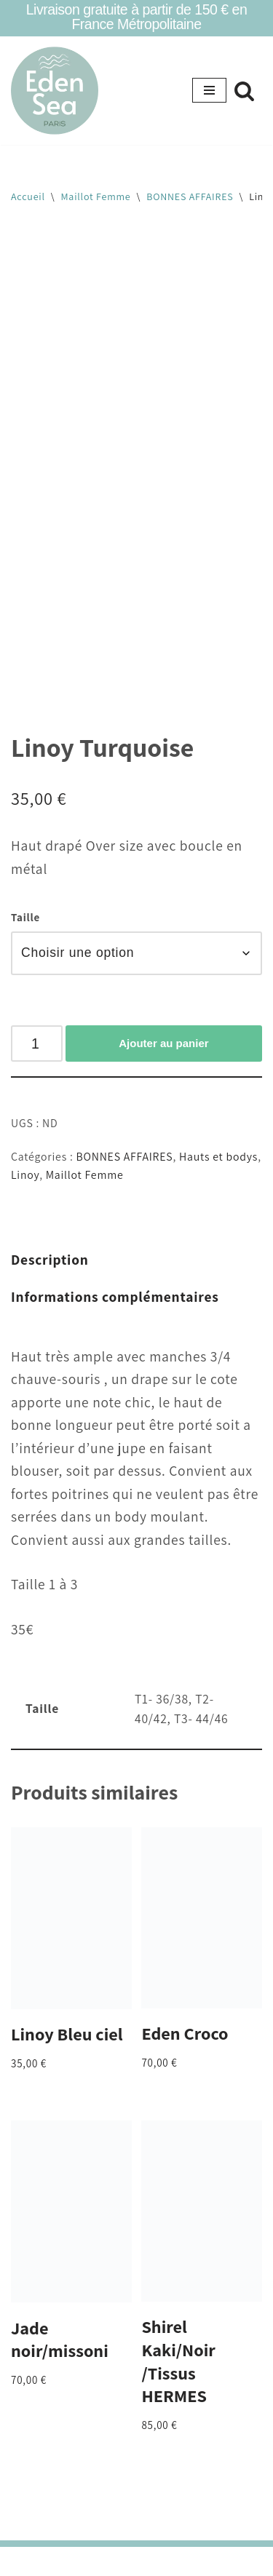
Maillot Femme (96, 196)
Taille (25, 917)
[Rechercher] (244, 90)
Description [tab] (50, 1259)
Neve (72, 2561)
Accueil (28, 196)
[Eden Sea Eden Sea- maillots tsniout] (54, 91)
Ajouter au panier (163, 1043)
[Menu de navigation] (209, 90)
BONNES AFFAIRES (189, 196)
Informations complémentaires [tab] (115, 1296)
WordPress (186, 2561)
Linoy (25, 1174)
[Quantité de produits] (37, 1043)
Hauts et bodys (218, 1156)
